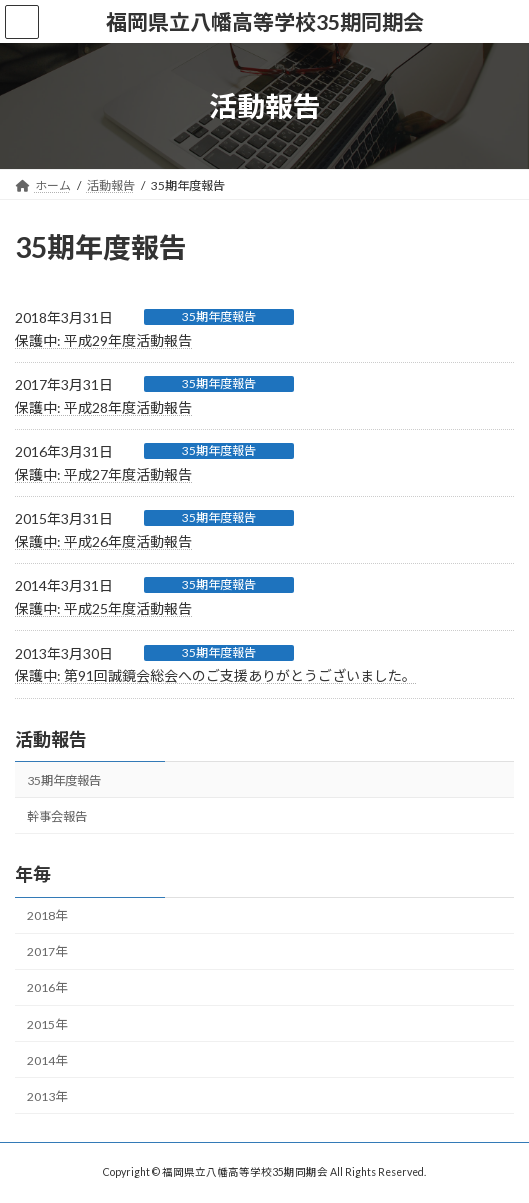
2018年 (47, 915)
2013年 (47, 1095)
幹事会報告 (57, 815)
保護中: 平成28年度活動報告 (103, 407)
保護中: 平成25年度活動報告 (103, 608)
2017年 (47, 951)
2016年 (47, 987)
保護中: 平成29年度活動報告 (103, 340)
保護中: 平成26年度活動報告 (103, 541)
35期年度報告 (219, 316)
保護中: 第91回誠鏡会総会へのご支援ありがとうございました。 (215, 675)
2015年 (47, 1023)
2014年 (47, 1059)
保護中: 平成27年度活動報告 (103, 474)
